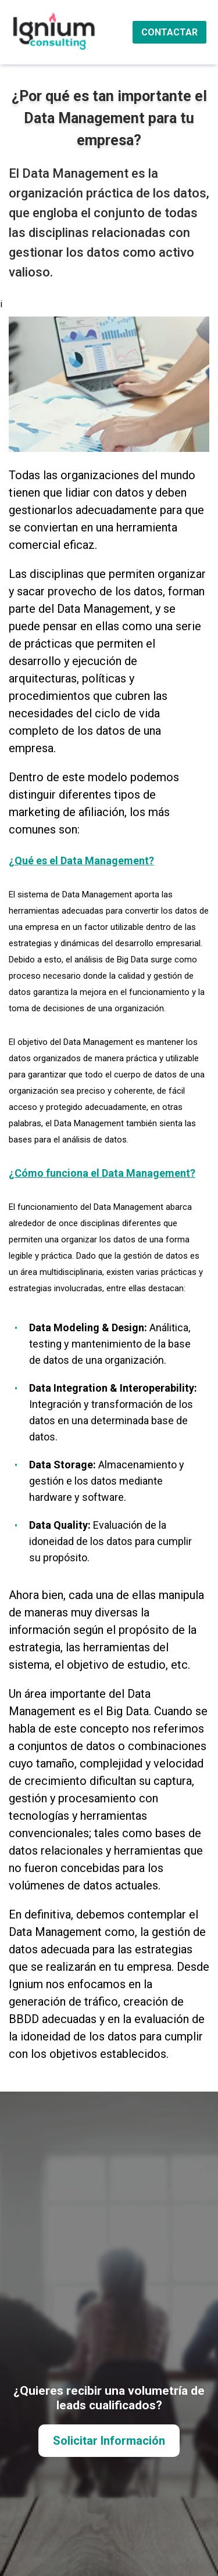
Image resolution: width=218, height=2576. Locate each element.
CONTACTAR (169, 32)
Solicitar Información (109, 2441)
